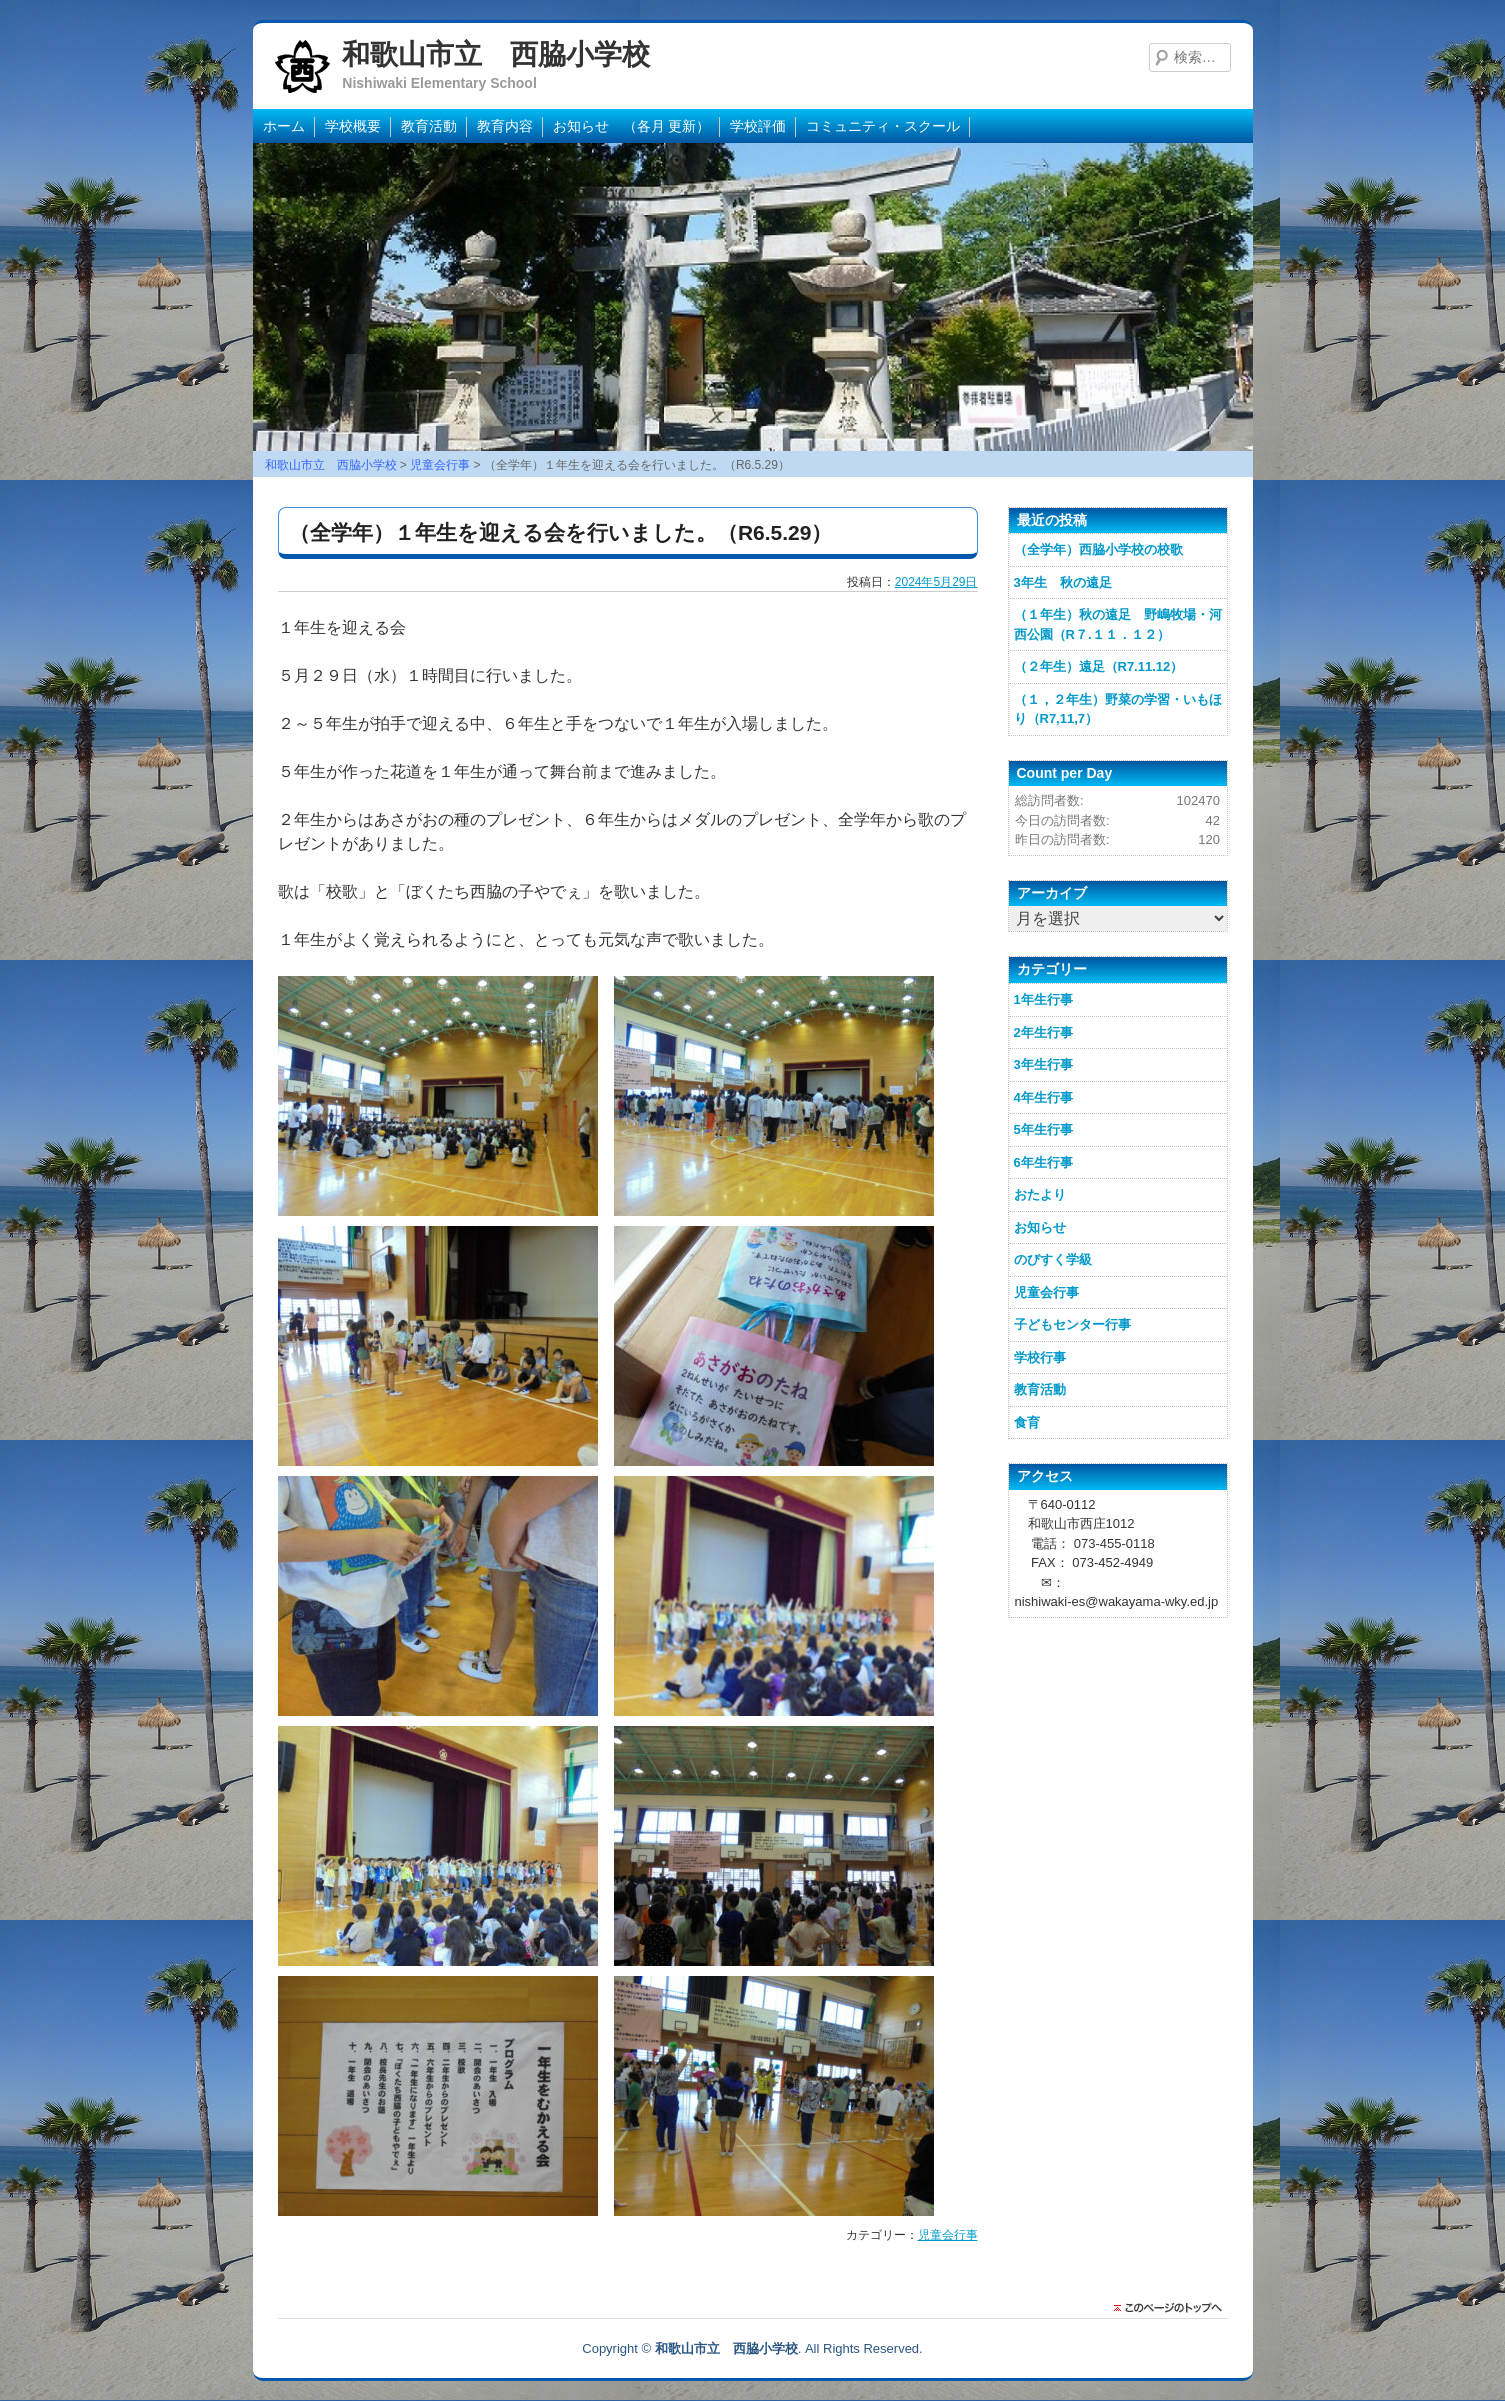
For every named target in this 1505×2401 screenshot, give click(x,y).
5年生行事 (1043, 1129)
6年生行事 (1043, 1162)
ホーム (284, 126)
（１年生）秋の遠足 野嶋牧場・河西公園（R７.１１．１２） (1118, 624)
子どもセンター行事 (1072, 1324)
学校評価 (758, 126)
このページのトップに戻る (1173, 2308)
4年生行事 (1043, 1097)
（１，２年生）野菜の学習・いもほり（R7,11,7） (1118, 709)
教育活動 (429, 126)
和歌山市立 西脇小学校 (496, 54)
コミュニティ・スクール (883, 126)
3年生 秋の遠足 (1063, 582)
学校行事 (1040, 1357)
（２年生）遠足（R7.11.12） (1099, 666)
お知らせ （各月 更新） (632, 126)
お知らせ (1040, 1227)
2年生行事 (1043, 1032)
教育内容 (505, 126)
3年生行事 (1043, 1064)
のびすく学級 (1053, 1259)
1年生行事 (1043, 999)
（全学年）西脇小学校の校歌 (1098, 549)
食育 (1027, 1422)
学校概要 (353, 126)
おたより (1040, 1194)
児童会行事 (948, 2235)
